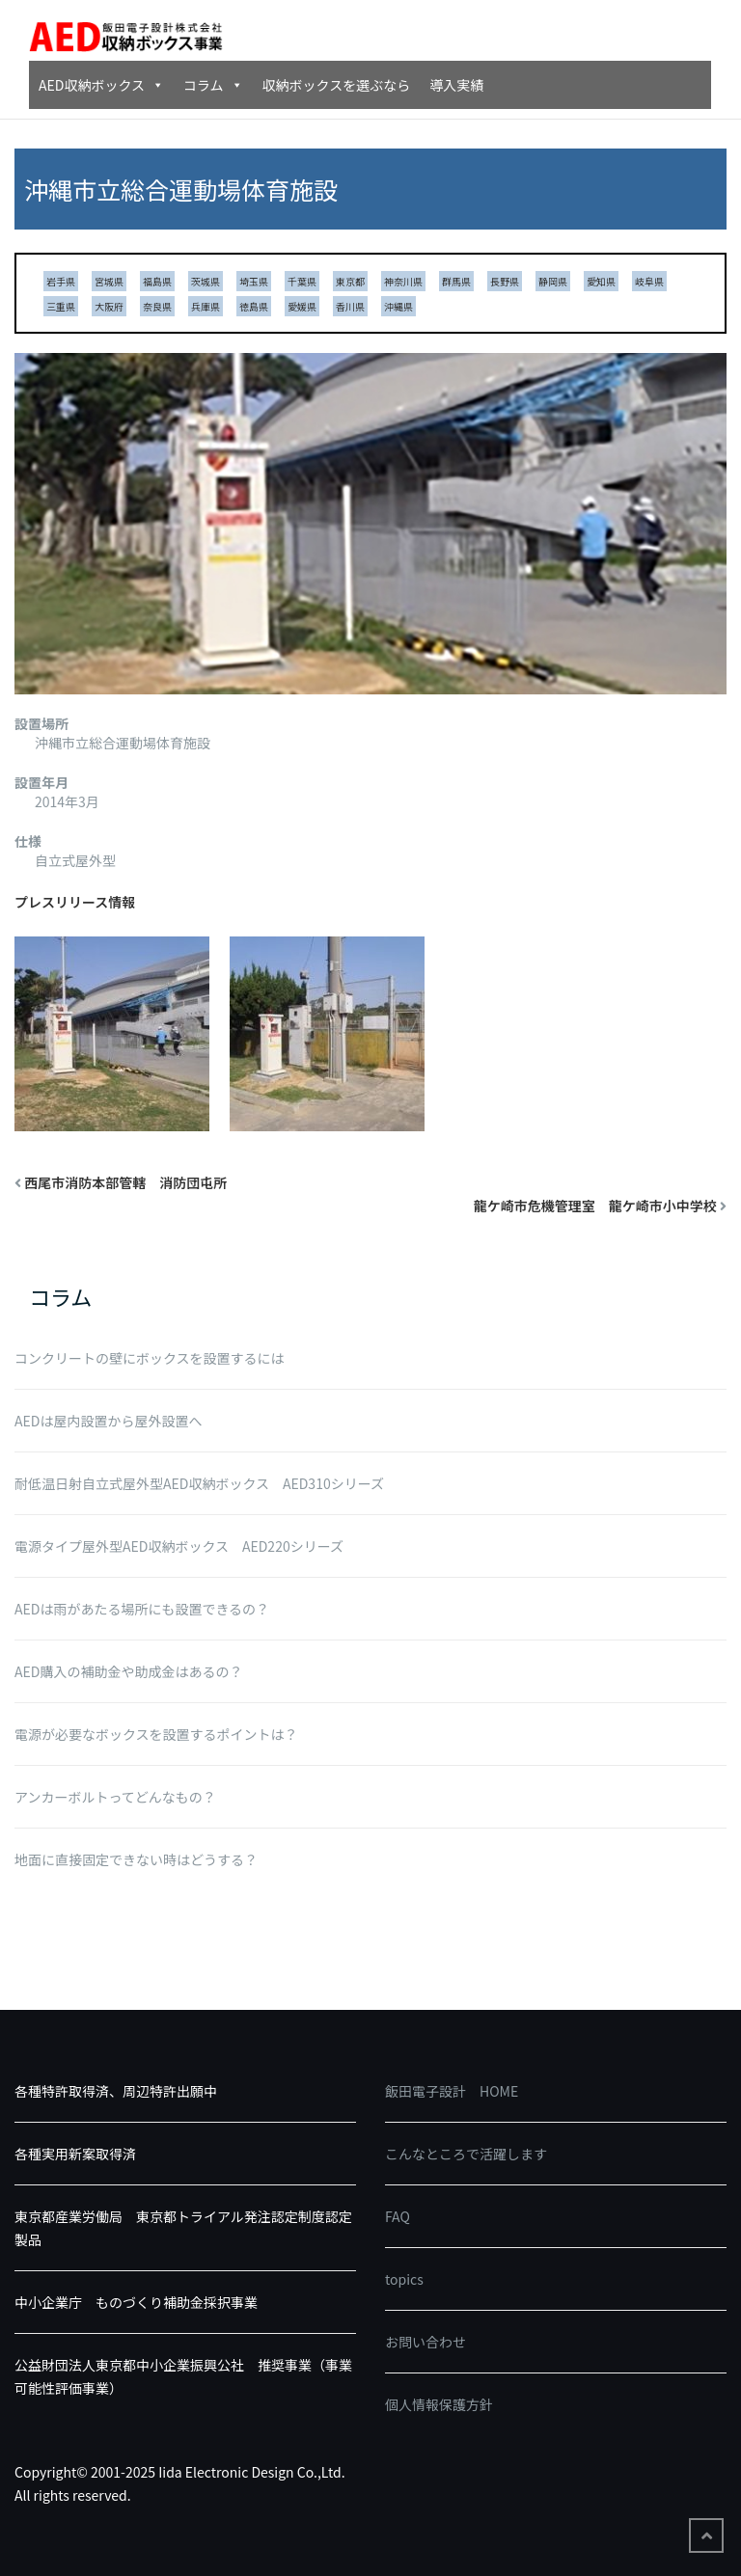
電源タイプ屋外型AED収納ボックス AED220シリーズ (178, 1546)
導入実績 (456, 85)
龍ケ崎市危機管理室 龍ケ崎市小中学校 (595, 1205)
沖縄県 (398, 306)
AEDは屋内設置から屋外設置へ (108, 1420)
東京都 (350, 281)
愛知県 (601, 281)
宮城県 (109, 281)
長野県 (504, 281)
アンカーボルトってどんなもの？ (115, 1796)
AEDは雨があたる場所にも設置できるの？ (141, 1608)
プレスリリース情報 (74, 901)
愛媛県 (302, 306)
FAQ (397, 2216)
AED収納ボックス (101, 85)
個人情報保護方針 (439, 2404)
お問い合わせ (425, 2341)
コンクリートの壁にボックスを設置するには (149, 1358)
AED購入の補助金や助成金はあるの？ (128, 1671)
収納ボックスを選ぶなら (336, 85)
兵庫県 (205, 306)
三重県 (60, 306)
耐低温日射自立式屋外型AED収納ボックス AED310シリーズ (199, 1483)
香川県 (350, 306)
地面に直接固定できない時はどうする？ (136, 1859)
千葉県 (302, 281)
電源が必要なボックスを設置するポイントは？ (156, 1734)
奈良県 (157, 306)
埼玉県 (253, 281)
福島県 (157, 281)
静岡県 (552, 281)
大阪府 (109, 306)
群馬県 (456, 281)
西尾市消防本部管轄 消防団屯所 (125, 1182)
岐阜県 (649, 281)
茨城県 (205, 281)
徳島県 (253, 306)
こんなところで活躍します (466, 2153)
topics (404, 2279)
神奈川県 (403, 281)
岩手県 (60, 281)
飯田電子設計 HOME (451, 2091)
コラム (213, 85)
